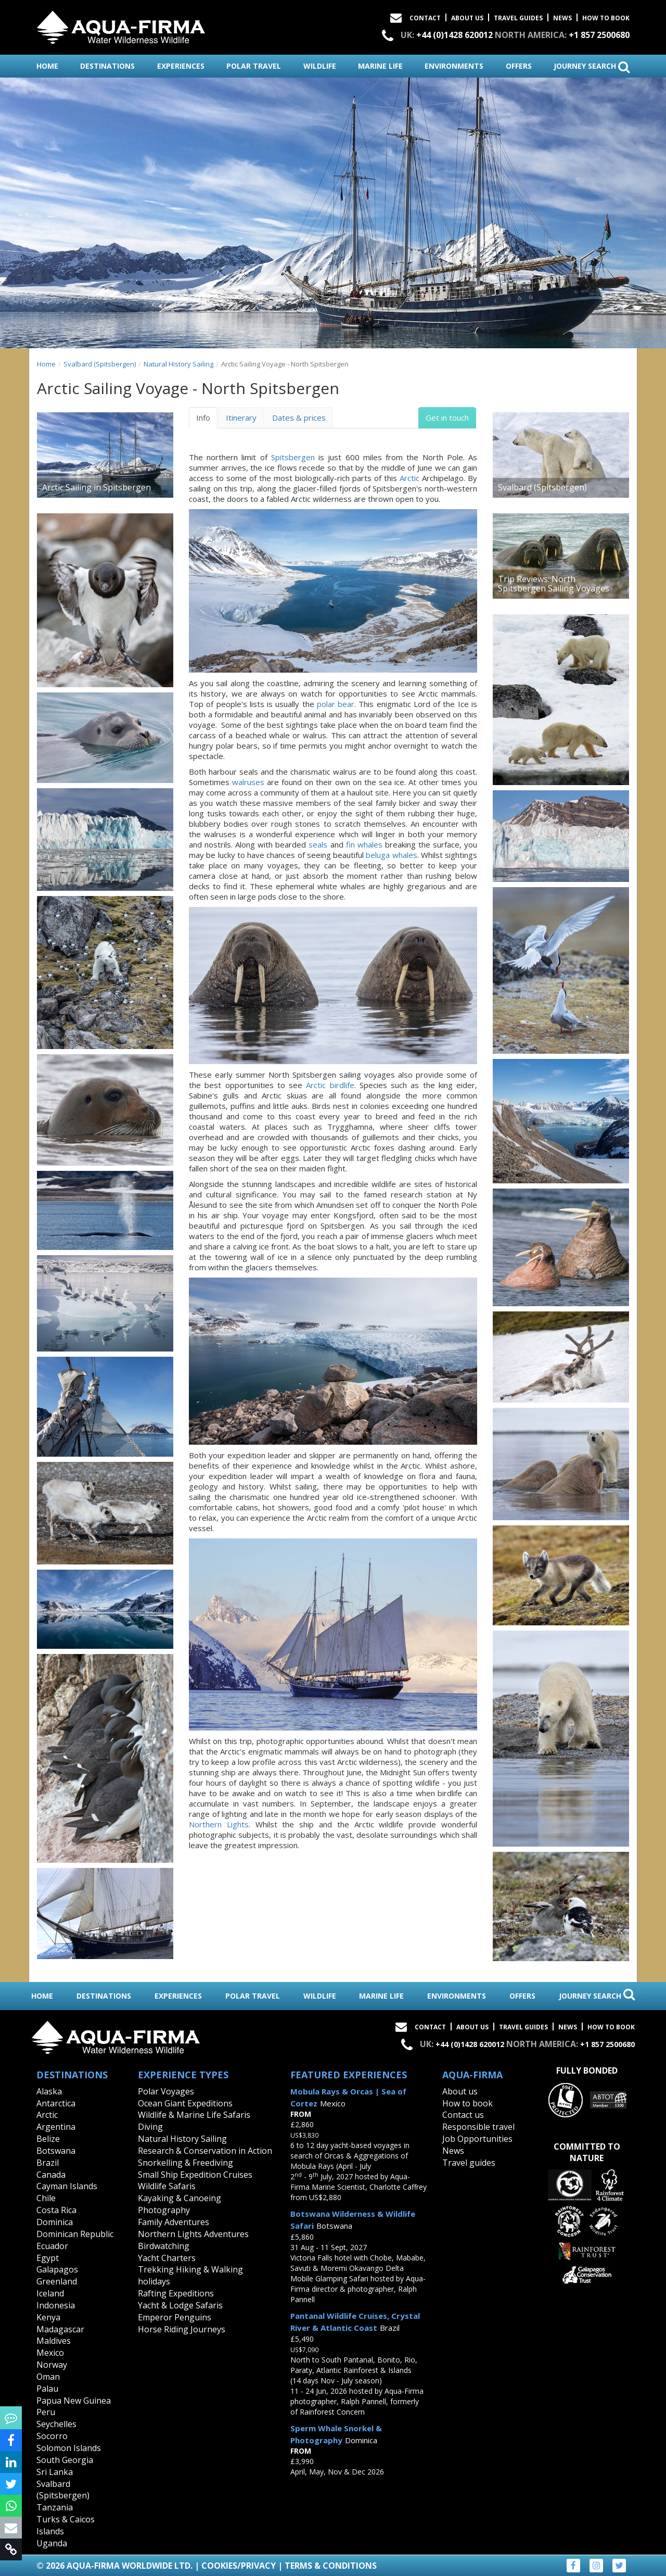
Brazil (47, 2162)
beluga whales (391, 855)
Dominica (54, 2222)
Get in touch (447, 417)
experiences (180, 66)
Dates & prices (299, 417)
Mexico (50, 2352)
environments (454, 66)
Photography (164, 2210)
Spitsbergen (293, 457)
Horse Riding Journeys (181, 2329)
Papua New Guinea (73, 2400)
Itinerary (241, 417)
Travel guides (468, 2162)
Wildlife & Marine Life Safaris (194, 2114)
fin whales (364, 844)
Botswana (55, 2150)
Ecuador (52, 2246)
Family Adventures (173, 2222)
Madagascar (60, 2329)
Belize (48, 2138)
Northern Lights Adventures (193, 2234)
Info (203, 417)
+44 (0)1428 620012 (454, 35)
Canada (51, 2174)
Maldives (53, 2340)
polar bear (335, 704)
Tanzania (54, 2507)
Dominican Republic (74, 2234)
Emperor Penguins (174, 2317)
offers (519, 66)
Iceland (50, 2293)
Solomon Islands (68, 2448)
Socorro (52, 2436)
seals (318, 844)
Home (46, 364)
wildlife (319, 66)
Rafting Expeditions (176, 2293)
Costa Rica (56, 2210)
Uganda (51, 2543)
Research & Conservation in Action (205, 2150)
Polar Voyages (166, 2091)
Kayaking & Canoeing (179, 2198)
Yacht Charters (167, 2258)
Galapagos (57, 2269)
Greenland (56, 2281)
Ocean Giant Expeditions (185, 2103)
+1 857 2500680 (599, 35)
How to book (606, 18)
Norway (51, 2364)
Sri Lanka (54, 2472)
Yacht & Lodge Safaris (180, 2305)
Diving (150, 2126)
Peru (45, 2412)
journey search (592, 66)
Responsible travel (478, 2126)
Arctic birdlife (330, 1085)
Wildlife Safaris (167, 2186)
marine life (380, 66)
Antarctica (55, 2103)
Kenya (48, 2317)
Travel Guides (518, 18)
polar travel (253, 66)
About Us (467, 18)
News (562, 18)
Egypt (47, 2258)
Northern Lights (219, 1824)
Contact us (463, 2114)
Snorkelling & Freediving (185, 2162)
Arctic (409, 478)
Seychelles (56, 2424)
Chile (46, 2198)
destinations (107, 66)
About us (460, 2091)
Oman (48, 2376)
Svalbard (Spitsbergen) (99, 364)
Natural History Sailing (178, 364)
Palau (47, 2388)
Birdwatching (163, 2246)
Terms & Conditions (331, 2565)
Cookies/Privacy (238, 2565)
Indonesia (55, 2305)
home (47, 66)
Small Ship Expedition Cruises (195, 2174)
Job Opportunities (477, 2138)
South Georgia (64, 2460)
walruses (248, 782)
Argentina (55, 2126)
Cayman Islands (66, 2186)
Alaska (49, 2091)
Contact (425, 18)
